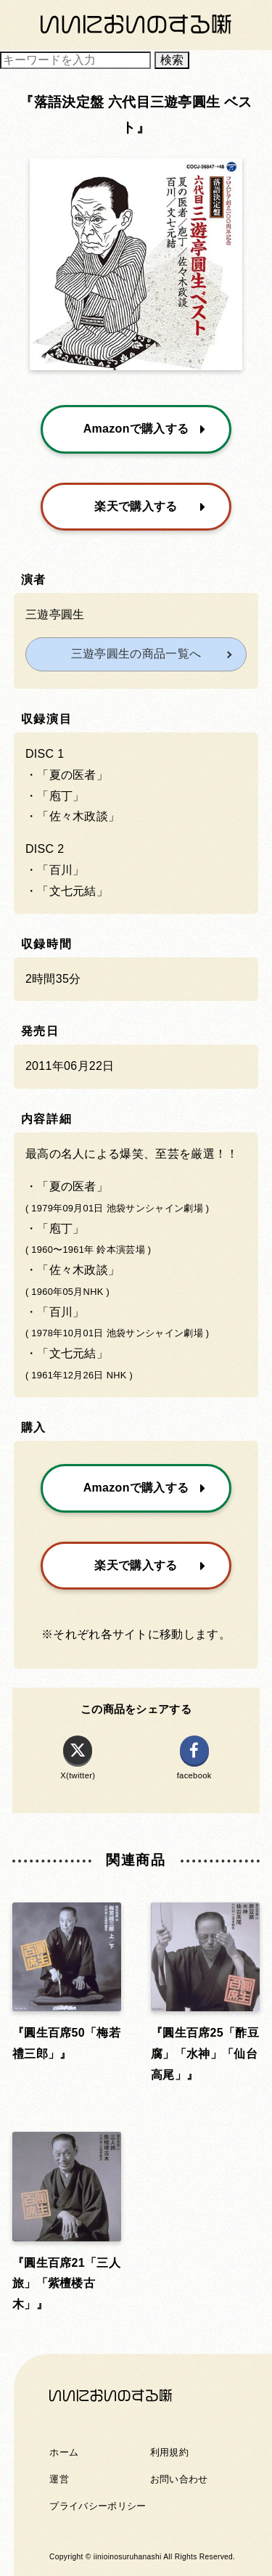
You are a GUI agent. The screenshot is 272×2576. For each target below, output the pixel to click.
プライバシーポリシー (97, 2506)
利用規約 (169, 2452)
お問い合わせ (179, 2479)
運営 (59, 2479)
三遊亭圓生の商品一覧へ (136, 653)
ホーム (63, 2452)
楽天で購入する (149, 506)
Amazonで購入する (144, 429)
